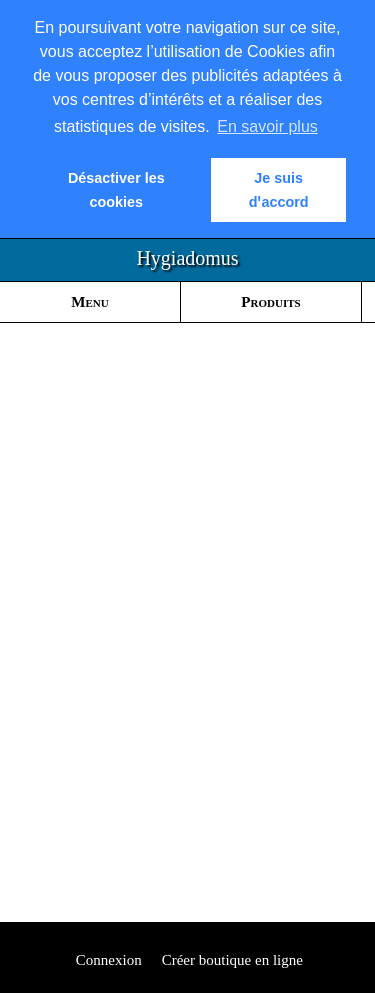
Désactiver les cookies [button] (116, 190)
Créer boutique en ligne (232, 960)
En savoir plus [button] (267, 126)
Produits (270, 302)
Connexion (107, 960)
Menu (89, 302)
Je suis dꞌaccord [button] (279, 190)
